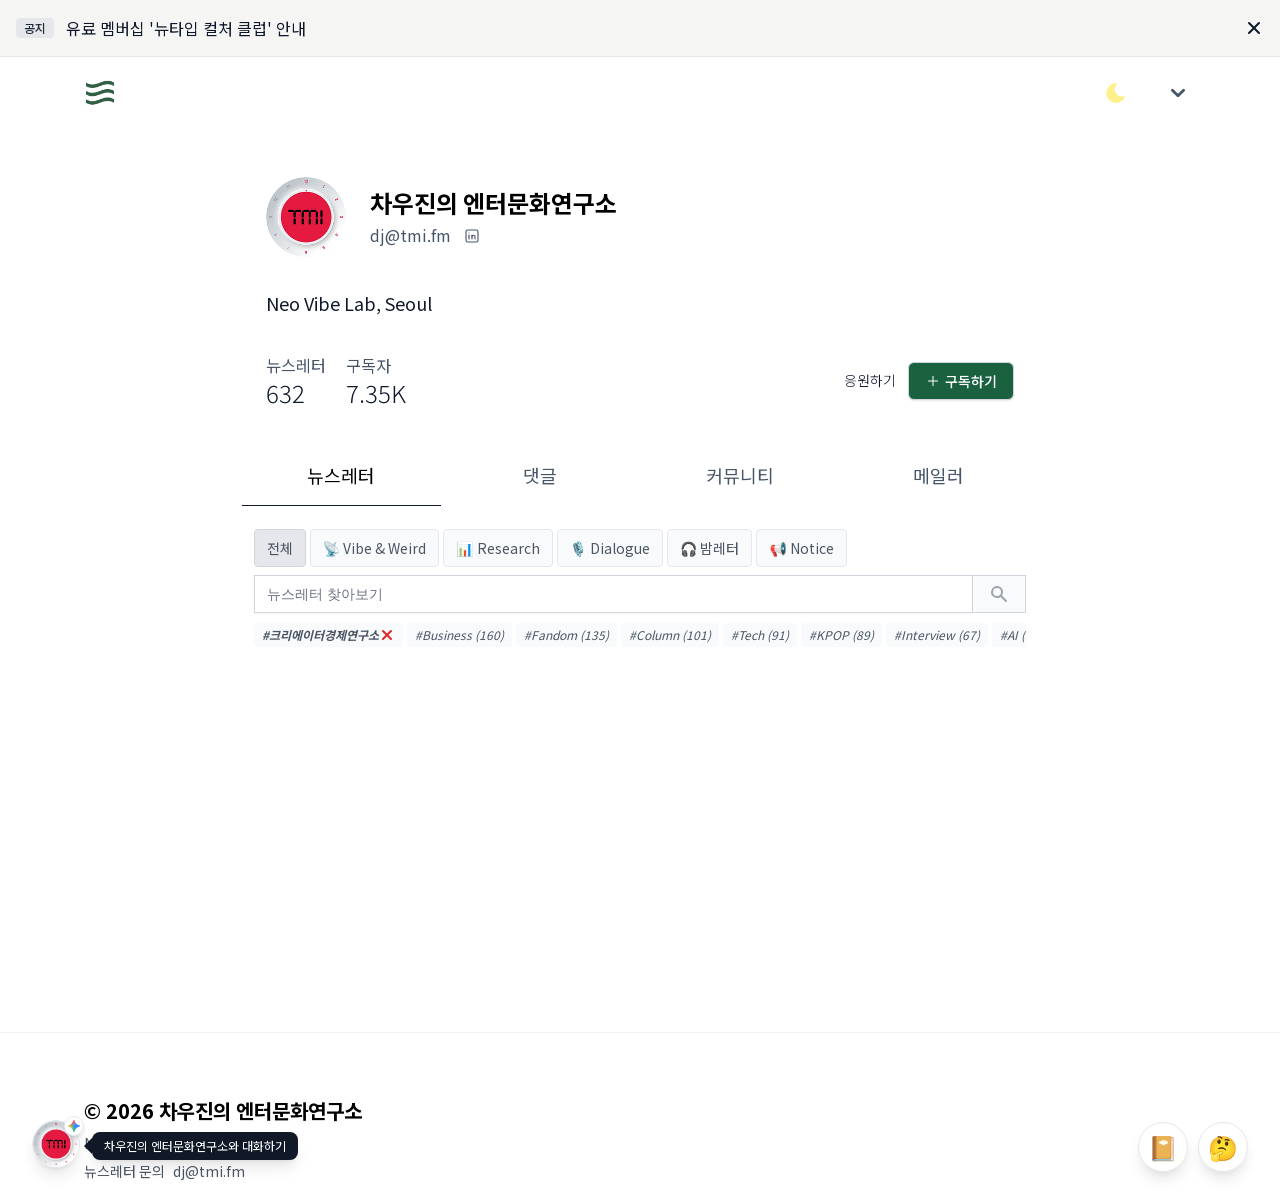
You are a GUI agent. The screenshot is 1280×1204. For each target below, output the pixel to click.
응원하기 (870, 380)
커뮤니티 (740, 475)
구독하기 (961, 381)
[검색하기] (999, 594)
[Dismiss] (1254, 28)
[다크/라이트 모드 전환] (1116, 93)
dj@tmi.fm (209, 1171)
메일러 (938, 475)
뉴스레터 (341, 475)
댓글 (540, 475)
